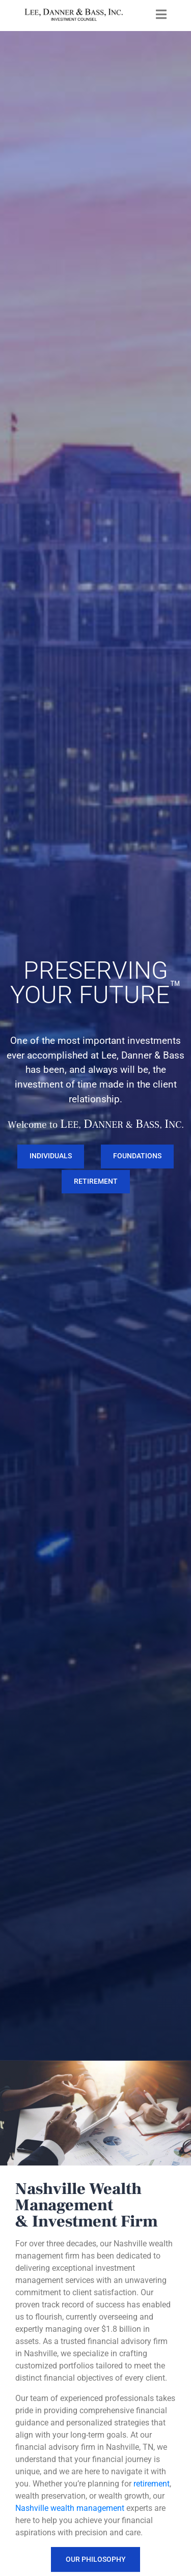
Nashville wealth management (69, 2508)
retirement (151, 2484)
